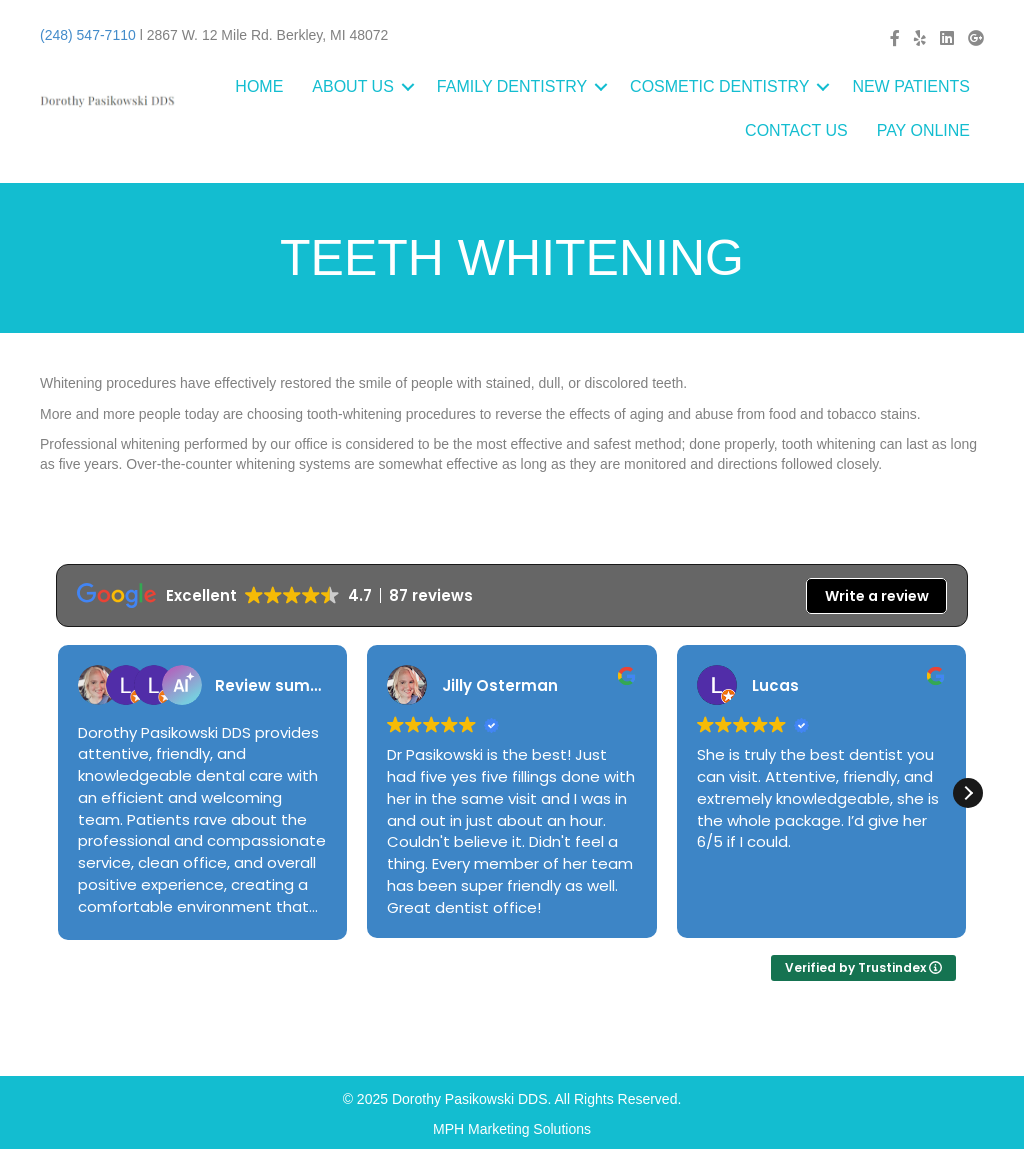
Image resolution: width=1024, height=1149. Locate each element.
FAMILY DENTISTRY (512, 86)
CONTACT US (796, 130)
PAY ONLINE (923, 130)
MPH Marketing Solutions (512, 1129)
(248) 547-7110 (88, 35)
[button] (968, 793)
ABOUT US (353, 86)
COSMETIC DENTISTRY (719, 86)
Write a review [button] (877, 596)
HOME (259, 86)
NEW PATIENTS (911, 86)
